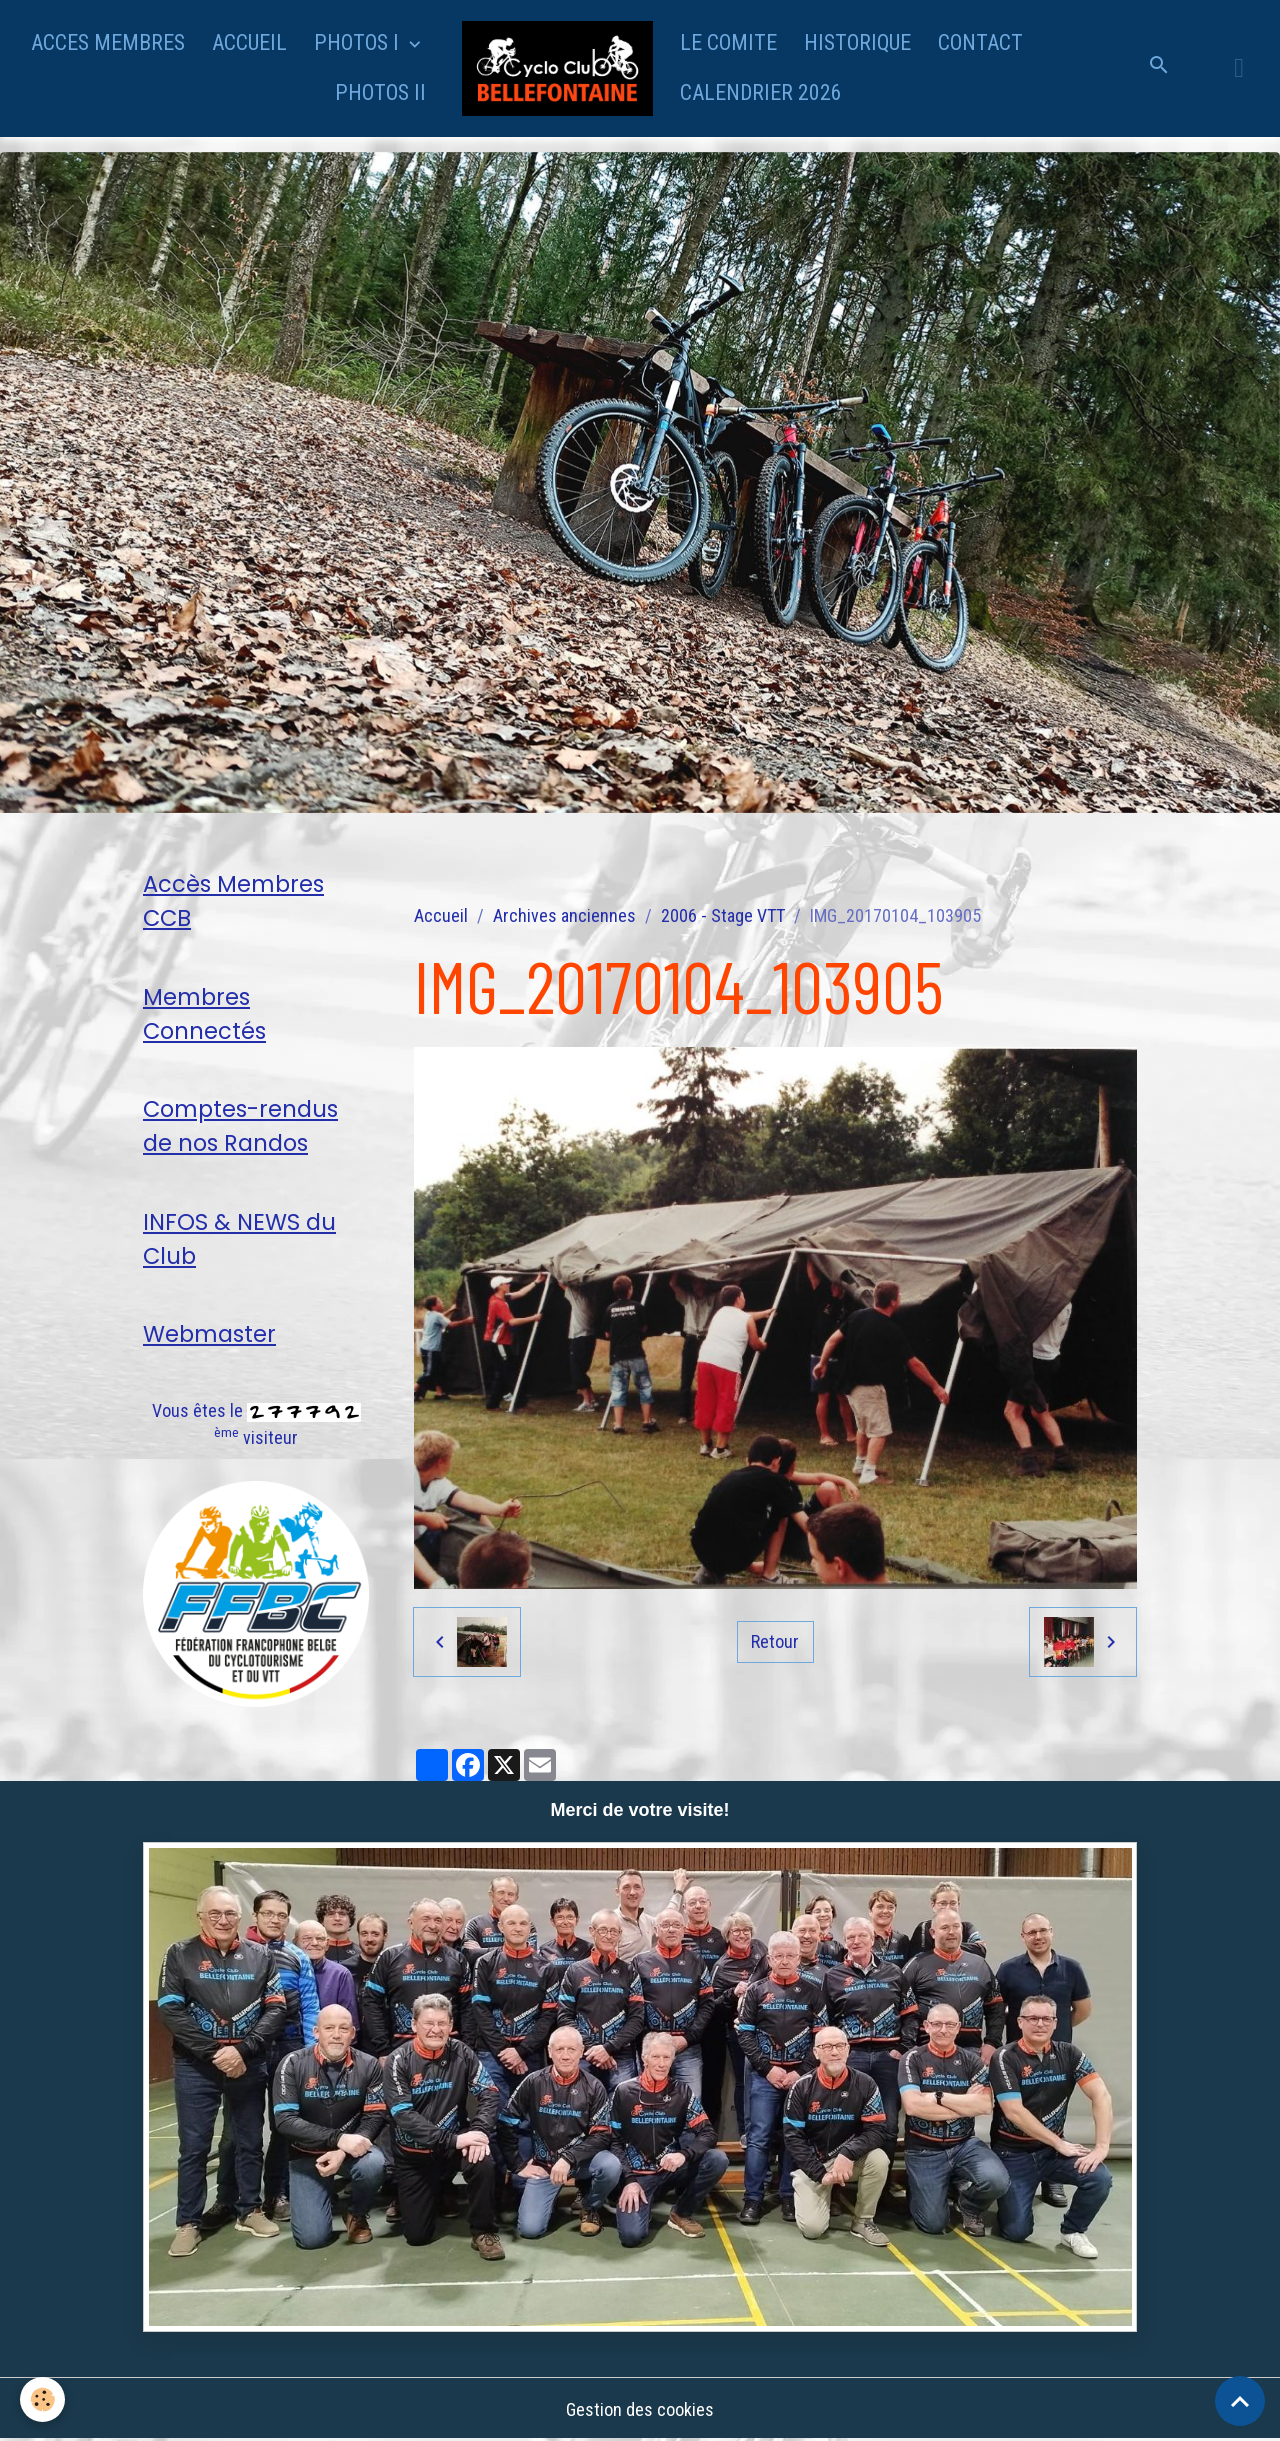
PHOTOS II (380, 92)
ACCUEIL (249, 42)
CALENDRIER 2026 (761, 92)
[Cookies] (42, 2399)
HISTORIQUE (857, 42)
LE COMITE (728, 42)
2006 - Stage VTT (723, 915)
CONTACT (980, 42)
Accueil (441, 915)
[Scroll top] (1240, 2401)
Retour (775, 1641)
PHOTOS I (359, 42)
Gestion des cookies (640, 2409)
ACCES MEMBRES (108, 42)
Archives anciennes (564, 915)
